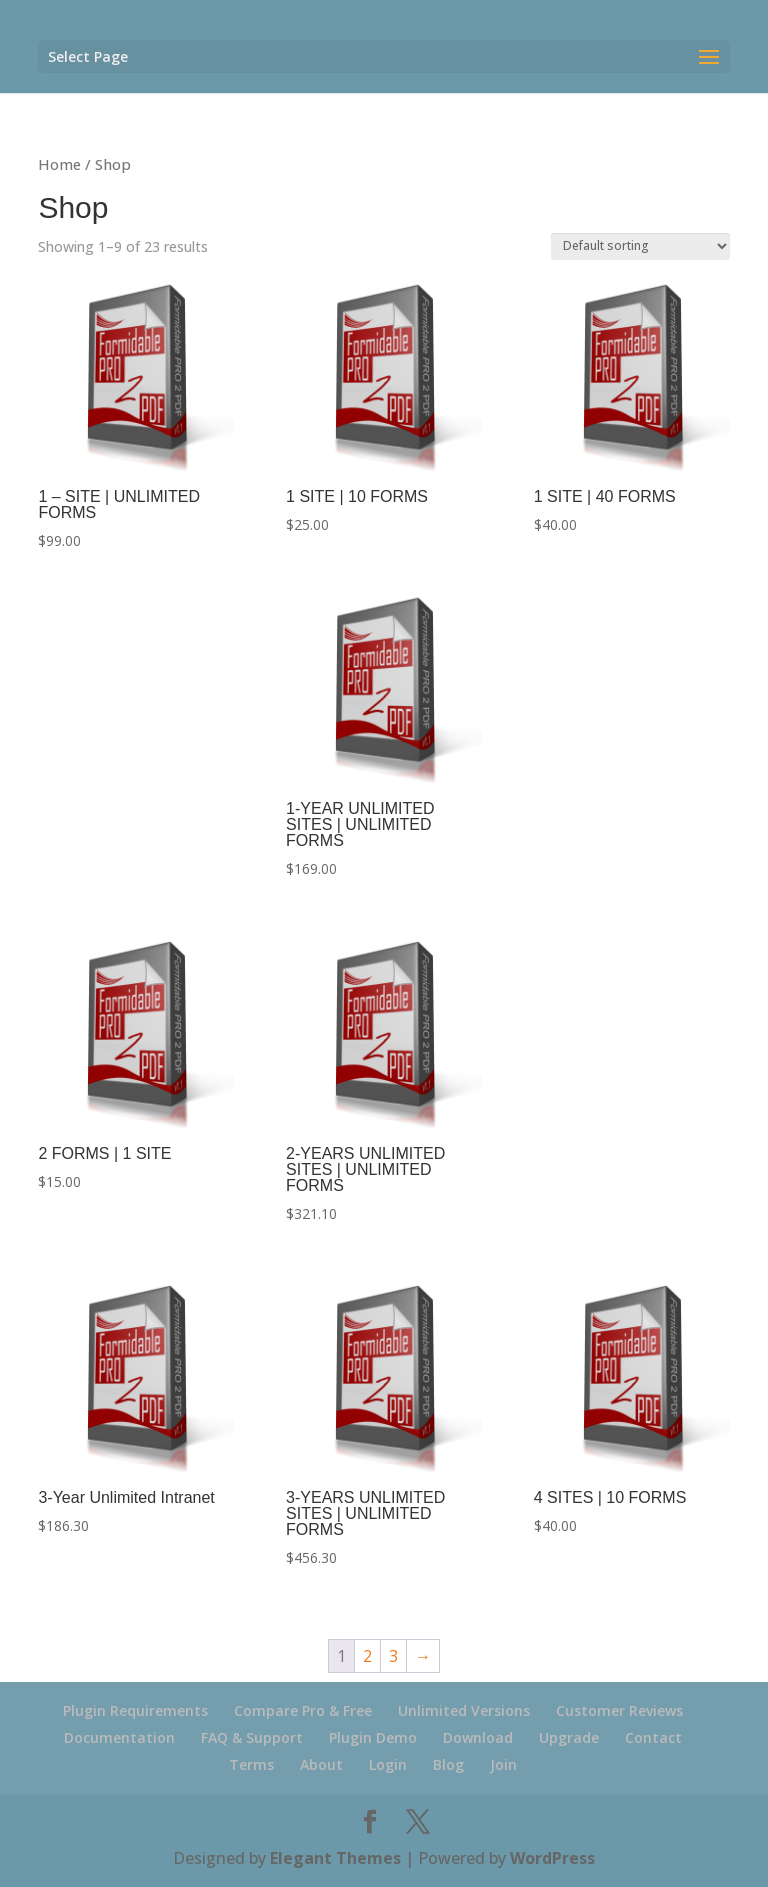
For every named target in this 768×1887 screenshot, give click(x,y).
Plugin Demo (373, 1737)
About (321, 1764)
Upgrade (569, 1737)
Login (388, 1764)
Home (59, 164)
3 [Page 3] (393, 1656)
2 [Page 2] (367, 1656)
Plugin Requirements (135, 1710)
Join (503, 1764)
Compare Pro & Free (303, 1710)
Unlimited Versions (464, 1710)
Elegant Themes (335, 1858)
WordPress (552, 1858)
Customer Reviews (619, 1710)
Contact (653, 1737)
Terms (251, 1764)
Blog (448, 1764)
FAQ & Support (252, 1737)
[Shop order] (640, 246)
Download (478, 1737)
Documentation (119, 1737)
